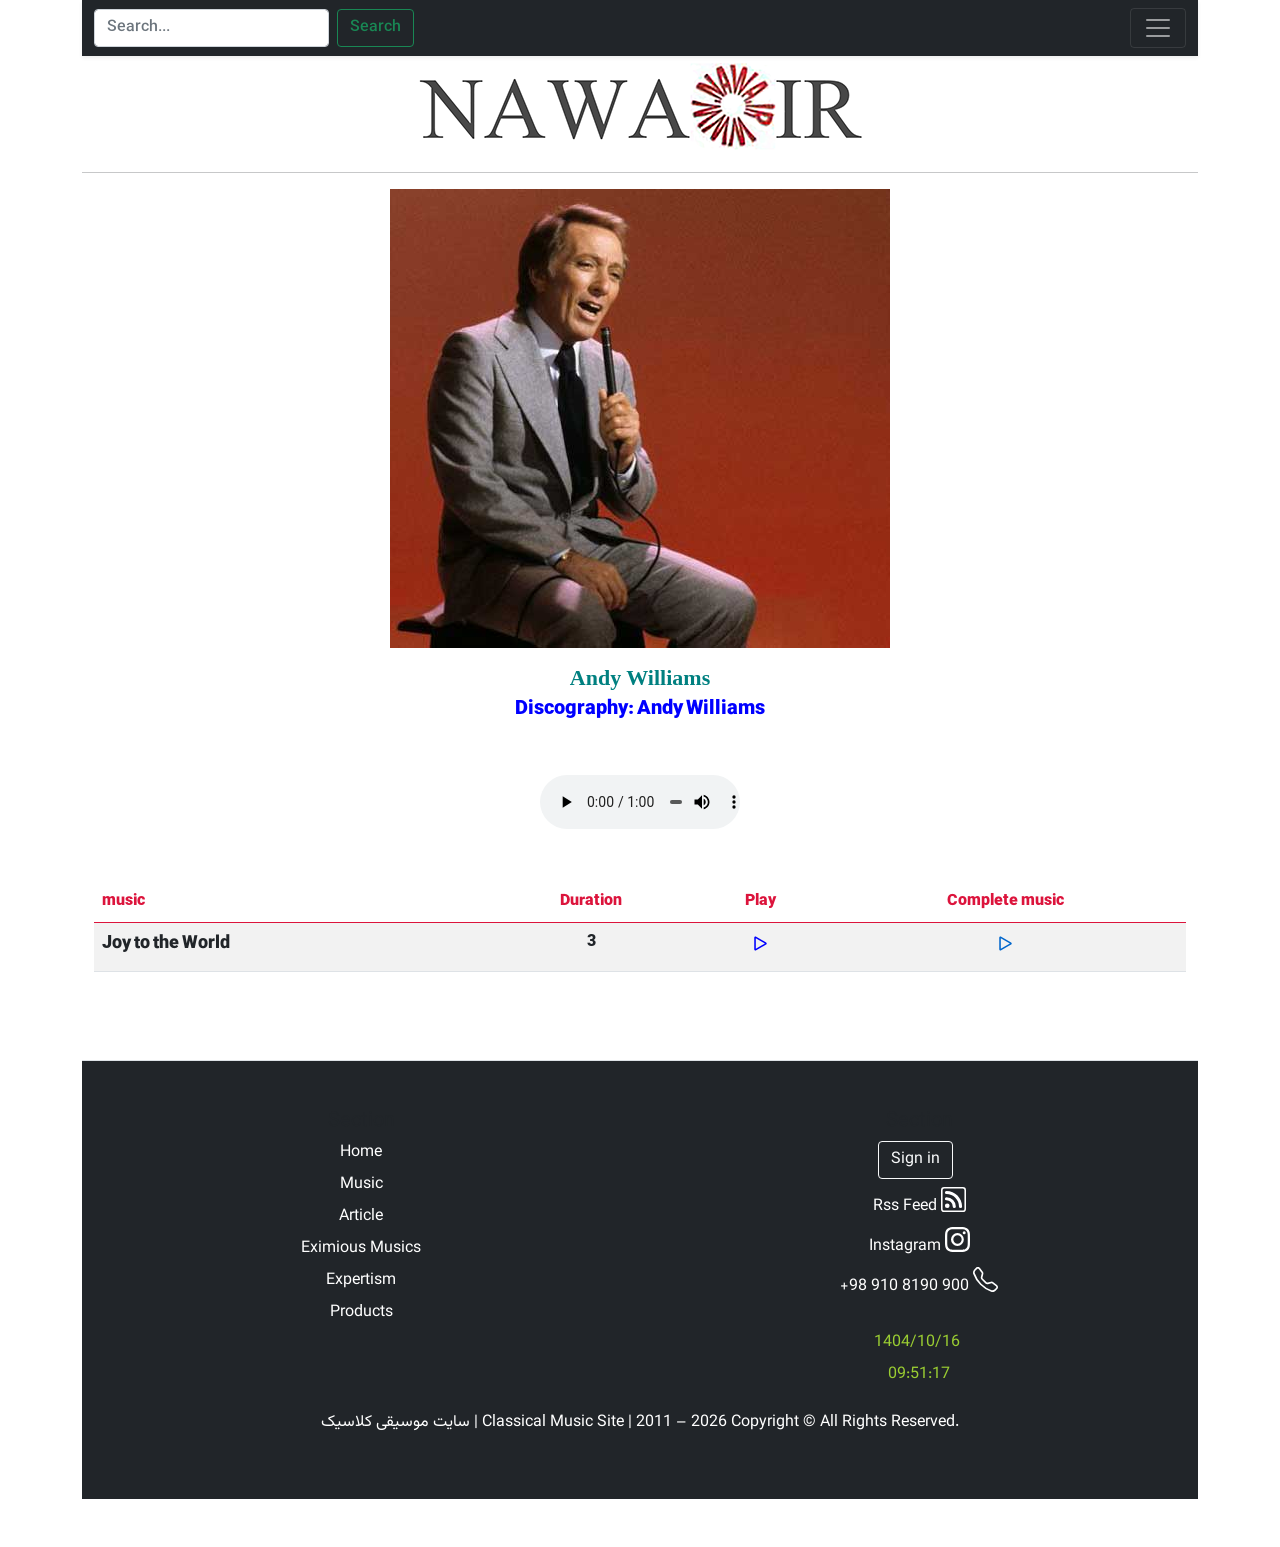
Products (361, 1313)
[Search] (211, 28)
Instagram (919, 1243)
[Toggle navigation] (1158, 28)
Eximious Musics (361, 1249)
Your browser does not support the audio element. (640, 802)
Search (375, 28)
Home (361, 1153)
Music (361, 1185)
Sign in (915, 1159)
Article (361, 1217)
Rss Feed (919, 1203)
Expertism (361, 1281)
